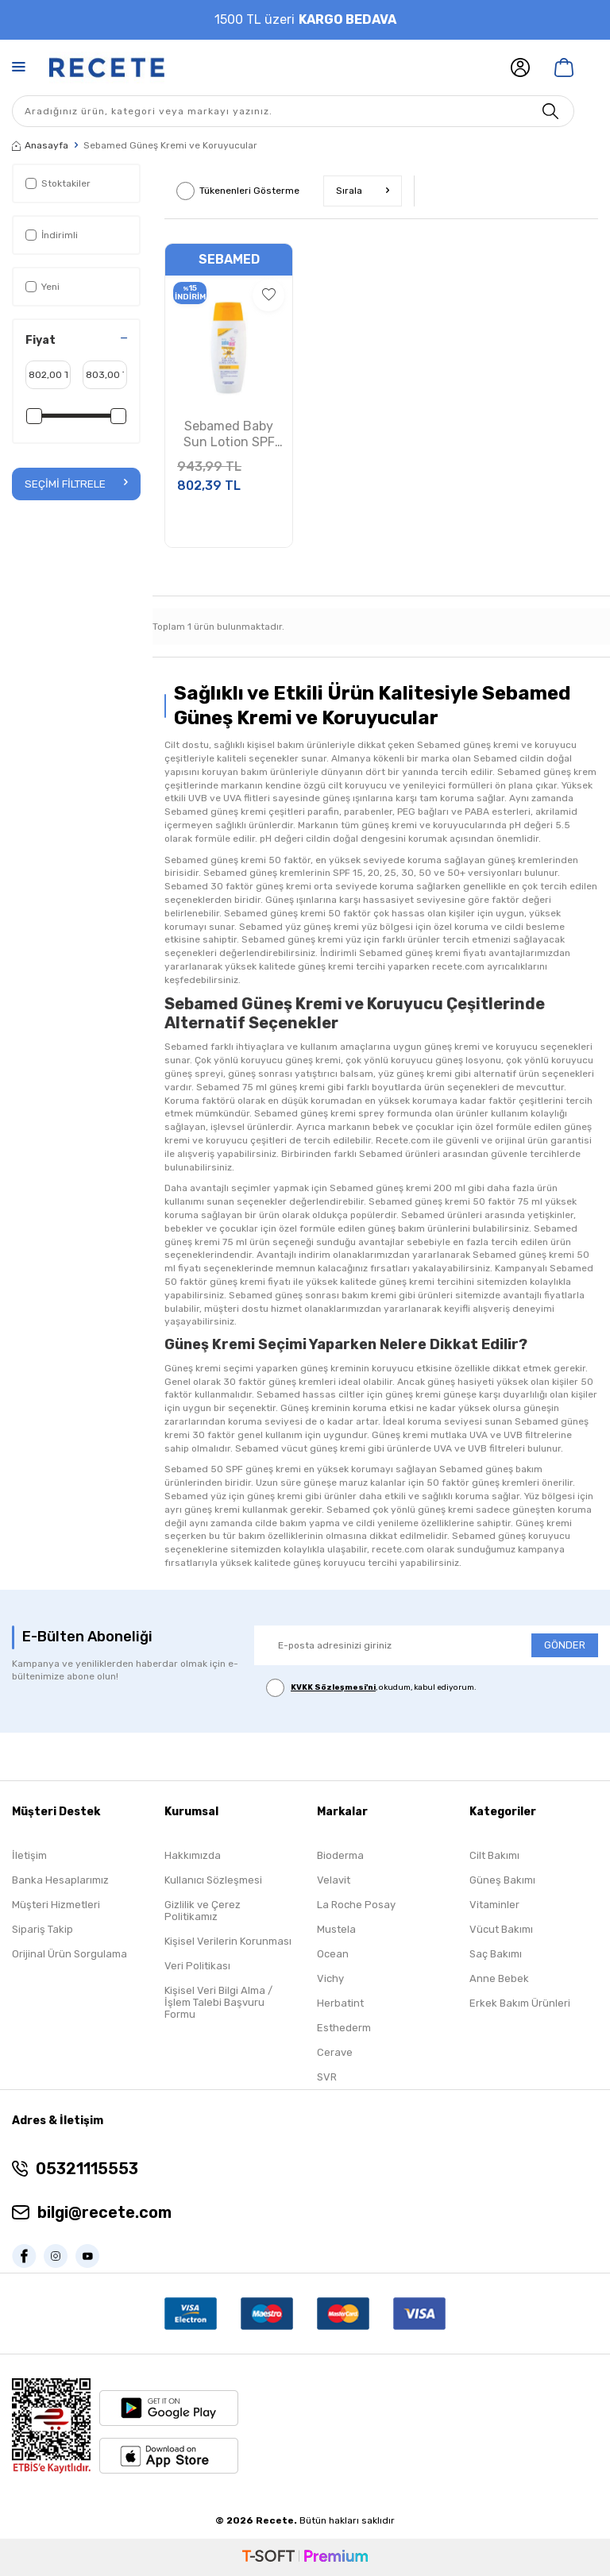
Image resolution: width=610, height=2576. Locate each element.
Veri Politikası (197, 1966)
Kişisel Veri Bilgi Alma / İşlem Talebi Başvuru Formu (218, 2002)
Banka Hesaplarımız (60, 1880)
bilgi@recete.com (104, 2212)
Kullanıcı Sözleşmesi (213, 1880)
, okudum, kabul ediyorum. (371, 1688)
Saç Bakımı (495, 1954)
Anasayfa (40, 145)
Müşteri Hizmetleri (56, 1905)
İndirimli (51, 235)
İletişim (29, 1855)
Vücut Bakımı (501, 1929)
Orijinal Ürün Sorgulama (69, 1954)
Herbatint (340, 2003)
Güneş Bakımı (502, 1880)
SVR (327, 2077)
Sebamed (229, 259)
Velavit (333, 1880)
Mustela (336, 1929)
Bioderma (340, 1855)
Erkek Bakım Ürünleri (519, 2003)
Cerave (335, 2052)
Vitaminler (494, 1905)
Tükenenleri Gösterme (237, 191)
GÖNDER (564, 1645)
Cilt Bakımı (494, 1855)
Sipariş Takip (42, 1929)
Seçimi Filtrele (76, 483)
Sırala (362, 190)
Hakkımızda (192, 1855)
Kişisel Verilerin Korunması (227, 1941)
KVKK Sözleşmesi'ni (333, 1687)
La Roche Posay (356, 1905)
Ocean (333, 1954)
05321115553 (87, 2168)
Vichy (330, 1978)
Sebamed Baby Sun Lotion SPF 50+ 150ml (229, 435)
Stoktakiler (58, 183)
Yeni (42, 286)
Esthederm (344, 2028)
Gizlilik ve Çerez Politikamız (202, 1910)
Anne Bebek (499, 1978)
